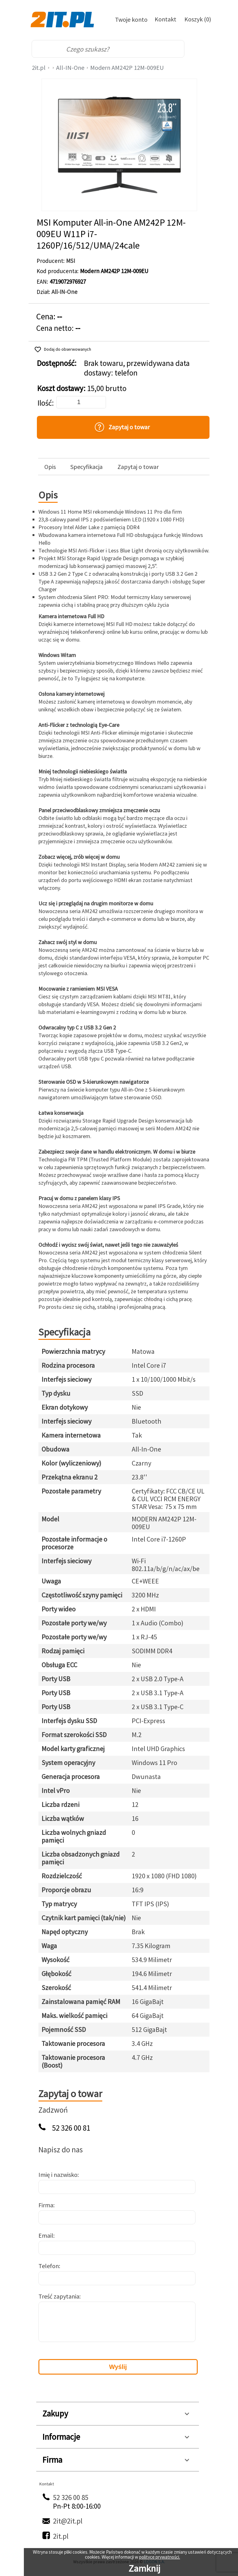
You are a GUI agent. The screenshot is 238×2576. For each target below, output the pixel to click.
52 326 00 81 (71, 2128)
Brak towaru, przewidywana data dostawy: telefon (137, 368)
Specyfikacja (86, 467)
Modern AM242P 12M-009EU (127, 67)
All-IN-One (70, 67)
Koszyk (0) (197, 19)
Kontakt (165, 19)
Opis (50, 467)
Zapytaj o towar (138, 467)
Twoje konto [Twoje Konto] (131, 19)
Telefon (48, 2266)
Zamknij (144, 2568)
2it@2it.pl (67, 2520)
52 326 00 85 (70, 2497)
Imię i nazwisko (57, 2174)
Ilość (44, 403)
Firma (45, 2205)
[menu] (200, 49)
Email (45, 2235)
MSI (70, 260)
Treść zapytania (58, 2296)
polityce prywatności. (159, 2557)
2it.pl (39, 67)
